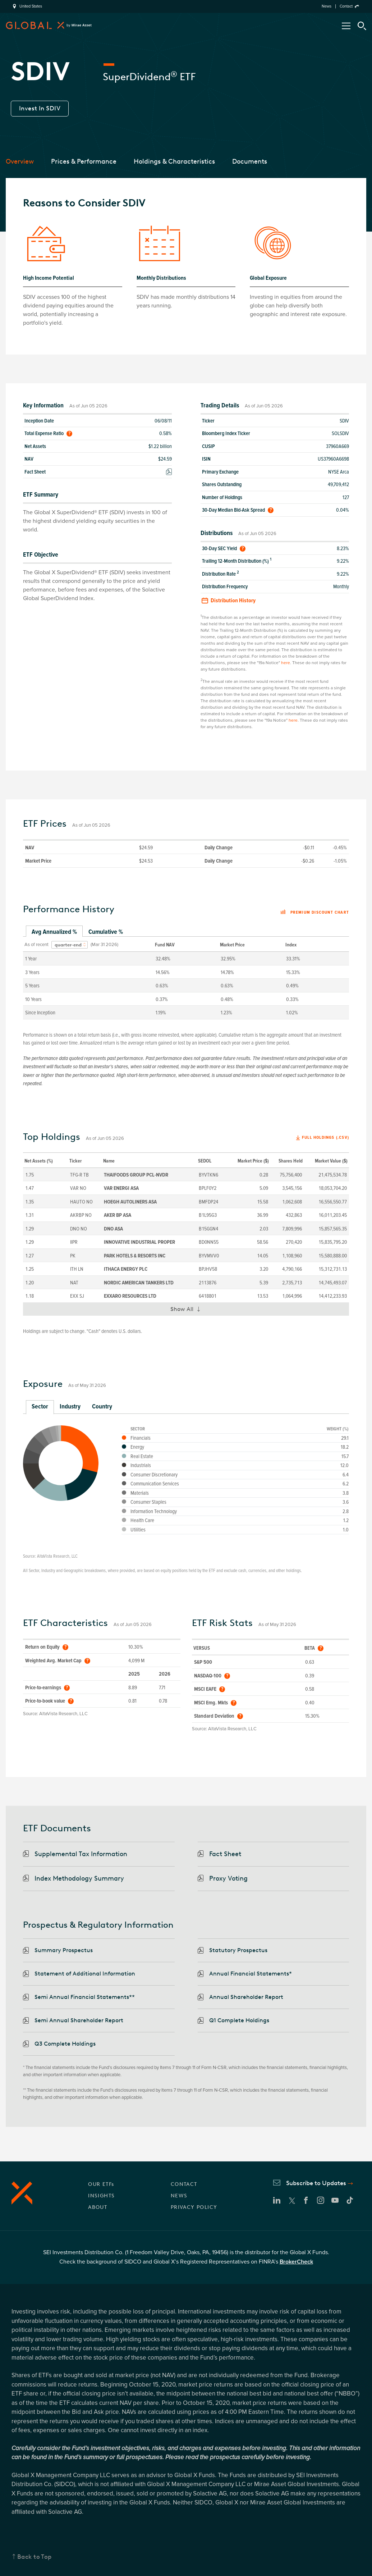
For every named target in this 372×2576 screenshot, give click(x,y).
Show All (188, 1311)
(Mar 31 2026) (104, 944)
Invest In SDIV (39, 108)
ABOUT (97, 2207)
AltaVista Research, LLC (57, 1556)
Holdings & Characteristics (174, 161)
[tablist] (186, 932)
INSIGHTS (101, 2196)
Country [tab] (102, 1406)
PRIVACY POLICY (194, 2207)
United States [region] (30, 6)
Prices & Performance (83, 161)
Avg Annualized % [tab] (54, 932)
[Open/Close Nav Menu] (346, 26)
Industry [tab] (70, 1406)
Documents (249, 161)
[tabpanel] (186, 977)
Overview (20, 161)
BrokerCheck (296, 2261)
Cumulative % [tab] (105, 932)
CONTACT (184, 2184)
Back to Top (34, 2556)
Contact (346, 6)
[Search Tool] (362, 26)
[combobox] (69, 945)
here (285, 663)
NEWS (179, 2196)
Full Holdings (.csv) (325, 1137)
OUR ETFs (101, 2184)
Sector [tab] (40, 1406)
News (326, 6)
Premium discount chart (314, 912)
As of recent (36, 944)
